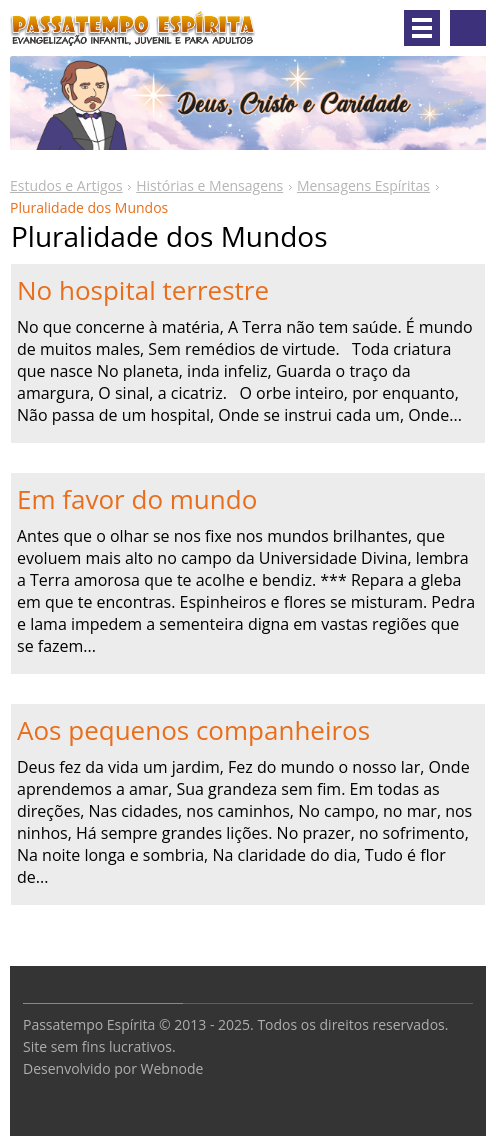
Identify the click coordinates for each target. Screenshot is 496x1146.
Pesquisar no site (468, 28)
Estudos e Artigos (66, 185)
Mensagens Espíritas (363, 185)
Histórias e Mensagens (209, 185)
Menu (422, 28)
